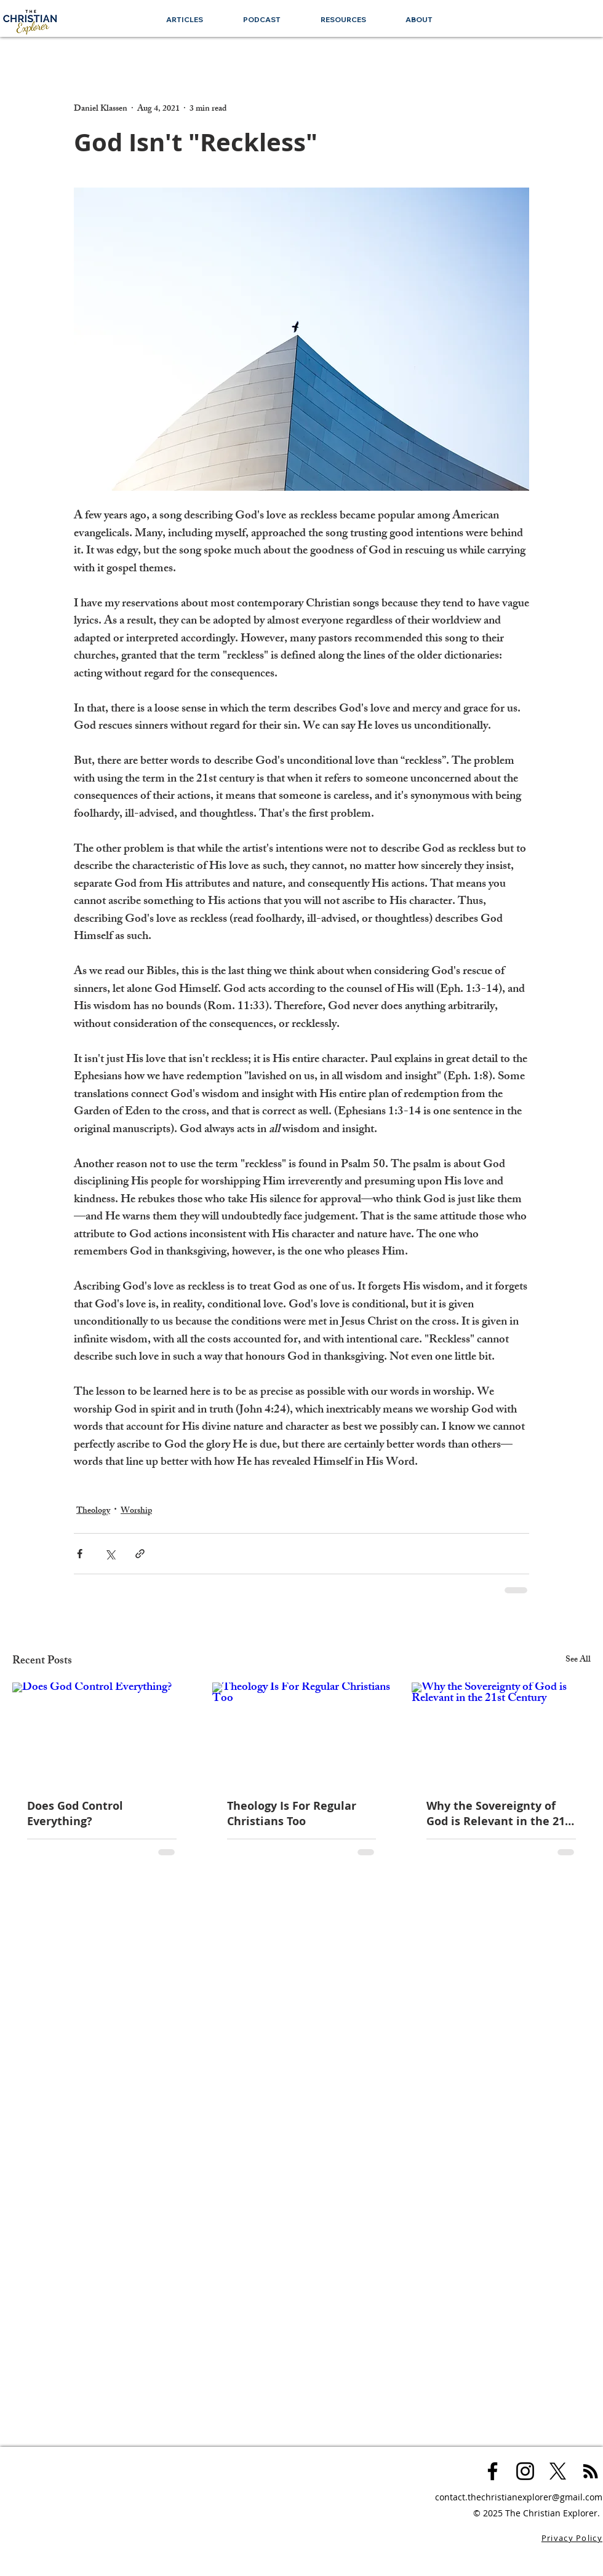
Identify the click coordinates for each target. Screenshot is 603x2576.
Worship (136, 1511)
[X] (558, 2471)
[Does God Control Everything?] (101, 1732)
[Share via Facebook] (80, 1553)
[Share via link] (140, 1553)
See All (578, 1661)
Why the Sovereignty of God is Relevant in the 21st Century (500, 1813)
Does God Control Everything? (75, 1813)
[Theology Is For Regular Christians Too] (301, 1732)
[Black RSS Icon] (590, 2471)
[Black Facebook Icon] (493, 2471)
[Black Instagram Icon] (525, 2471)
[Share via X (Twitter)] (110, 1553)
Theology (93, 1511)
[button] (343, 19)
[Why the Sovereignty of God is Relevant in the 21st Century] (501, 1732)
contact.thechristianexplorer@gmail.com (518, 2497)
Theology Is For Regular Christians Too (291, 1813)
